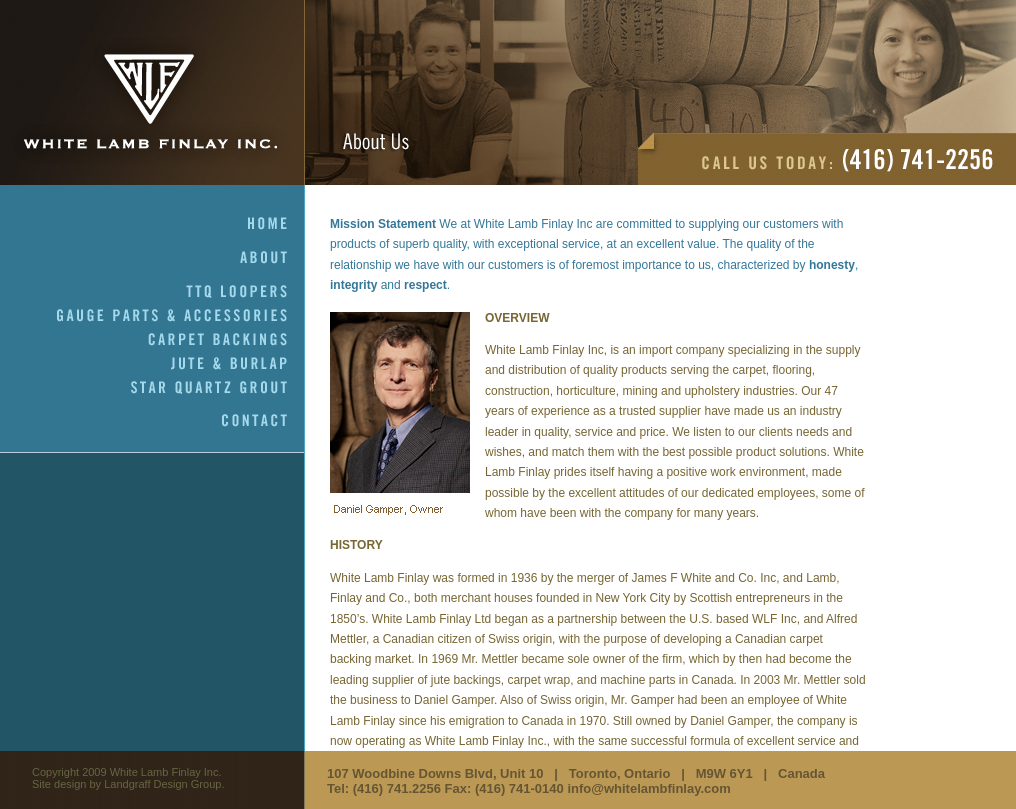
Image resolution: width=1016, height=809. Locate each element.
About (272, 258)
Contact (263, 421)
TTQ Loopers (245, 292)
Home (276, 224)
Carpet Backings (226, 340)
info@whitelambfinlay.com (648, 788)
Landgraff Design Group (162, 784)
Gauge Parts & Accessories (181, 316)
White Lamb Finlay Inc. (152, 92)
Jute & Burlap (238, 364)
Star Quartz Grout (218, 388)
